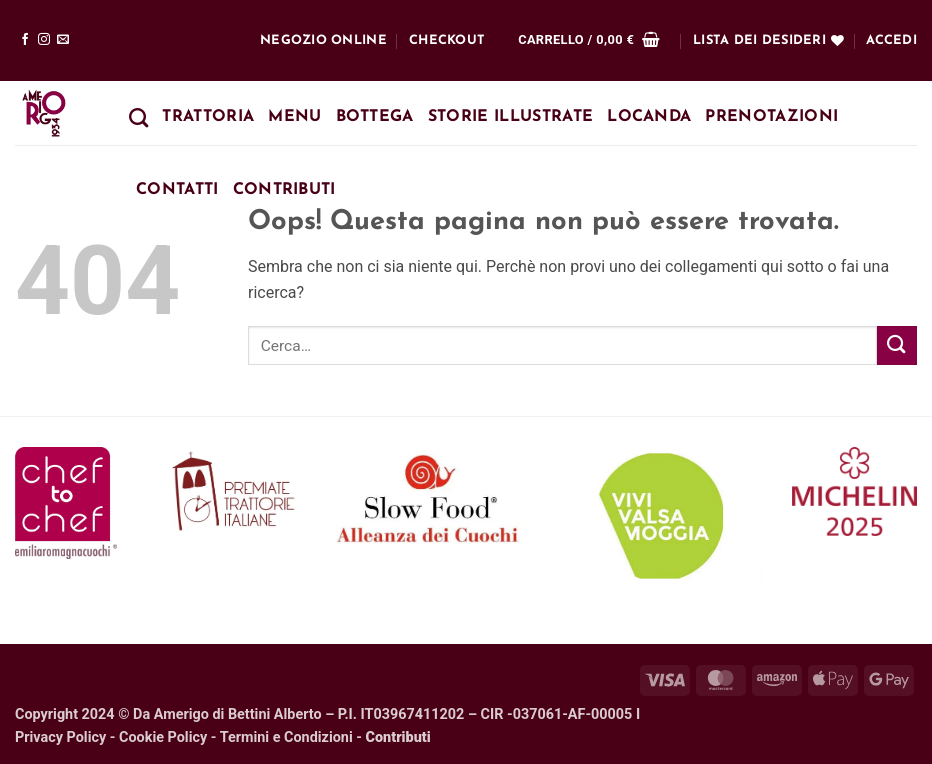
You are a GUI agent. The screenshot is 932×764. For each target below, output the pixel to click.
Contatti (177, 190)
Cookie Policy (163, 737)
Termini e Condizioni (286, 737)
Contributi (284, 190)
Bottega (375, 117)
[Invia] (897, 345)
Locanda (649, 117)
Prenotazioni (771, 117)
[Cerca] (138, 117)
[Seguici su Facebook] (25, 40)
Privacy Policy (60, 737)
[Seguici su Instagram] (44, 40)
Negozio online (323, 40)
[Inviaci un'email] (63, 40)
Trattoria (208, 117)
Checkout (447, 40)
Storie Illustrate (510, 117)
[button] (589, 40)
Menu (294, 117)
